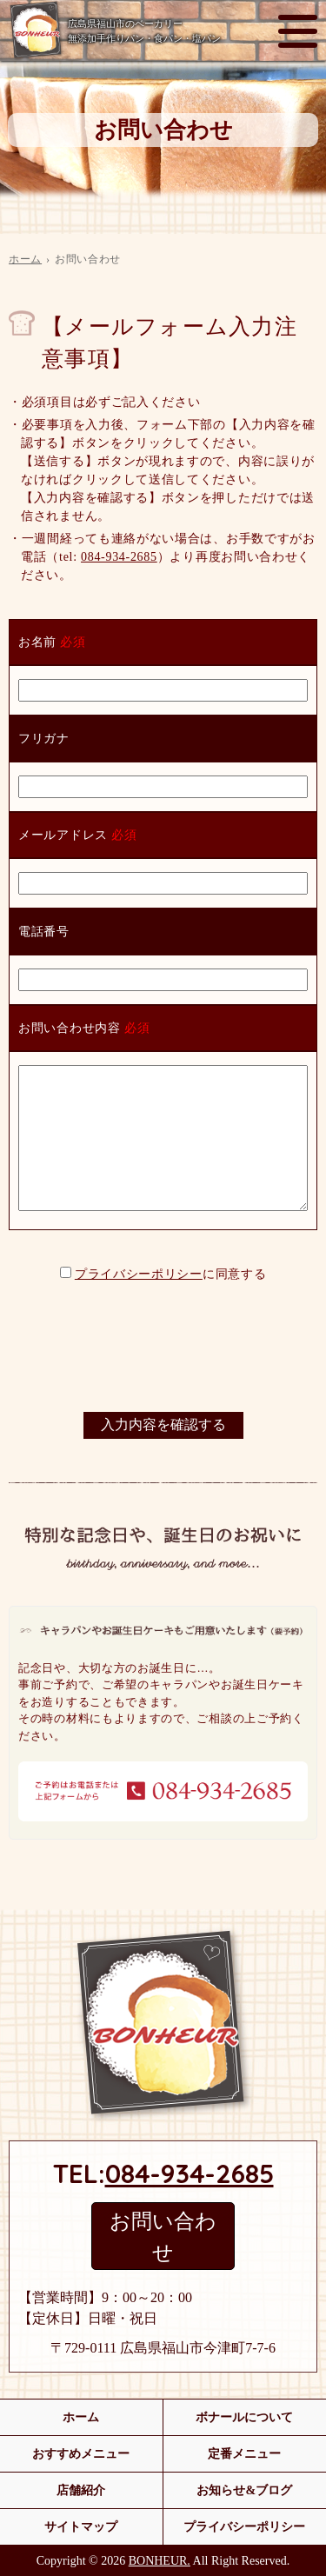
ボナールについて (244, 2417)
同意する (241, 1274)
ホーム (25, 259)
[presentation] (163, 1352)
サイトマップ (80, 2526)
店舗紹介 (81, 2490)
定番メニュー (244, 2453)
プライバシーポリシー (139, 1274)
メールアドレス (63, 835)
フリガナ (44, 738)
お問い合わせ (163, 2237)
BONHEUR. (159, 2560)
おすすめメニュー (81, 2453)
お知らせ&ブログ (244, 2490)
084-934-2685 (119, 556)
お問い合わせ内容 (69, 1028)
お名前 (37, 642)
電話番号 (44, 931)
